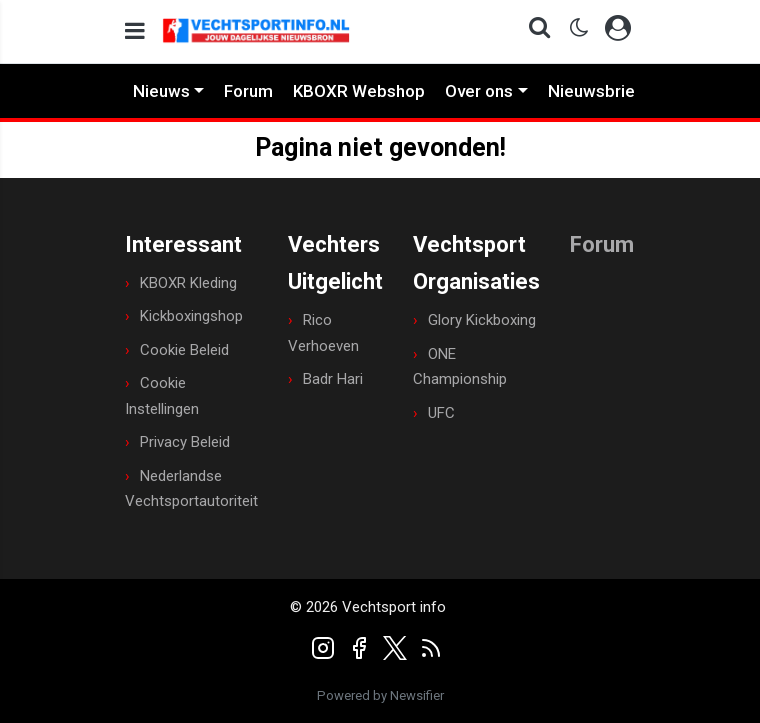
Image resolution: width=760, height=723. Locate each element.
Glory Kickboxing (482, 320)
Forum (248, 91)
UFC (441, 413)
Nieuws (161, 91)
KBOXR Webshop (359, 91)
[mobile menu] (135, 31)
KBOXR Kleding (188, 283)
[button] (533, 31)
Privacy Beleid (185, 442)
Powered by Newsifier (380, 695)
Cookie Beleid (184, 350)
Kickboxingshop (191, 316)
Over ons (479, 91)
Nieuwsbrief (595, 91)
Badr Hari (333, 379)
